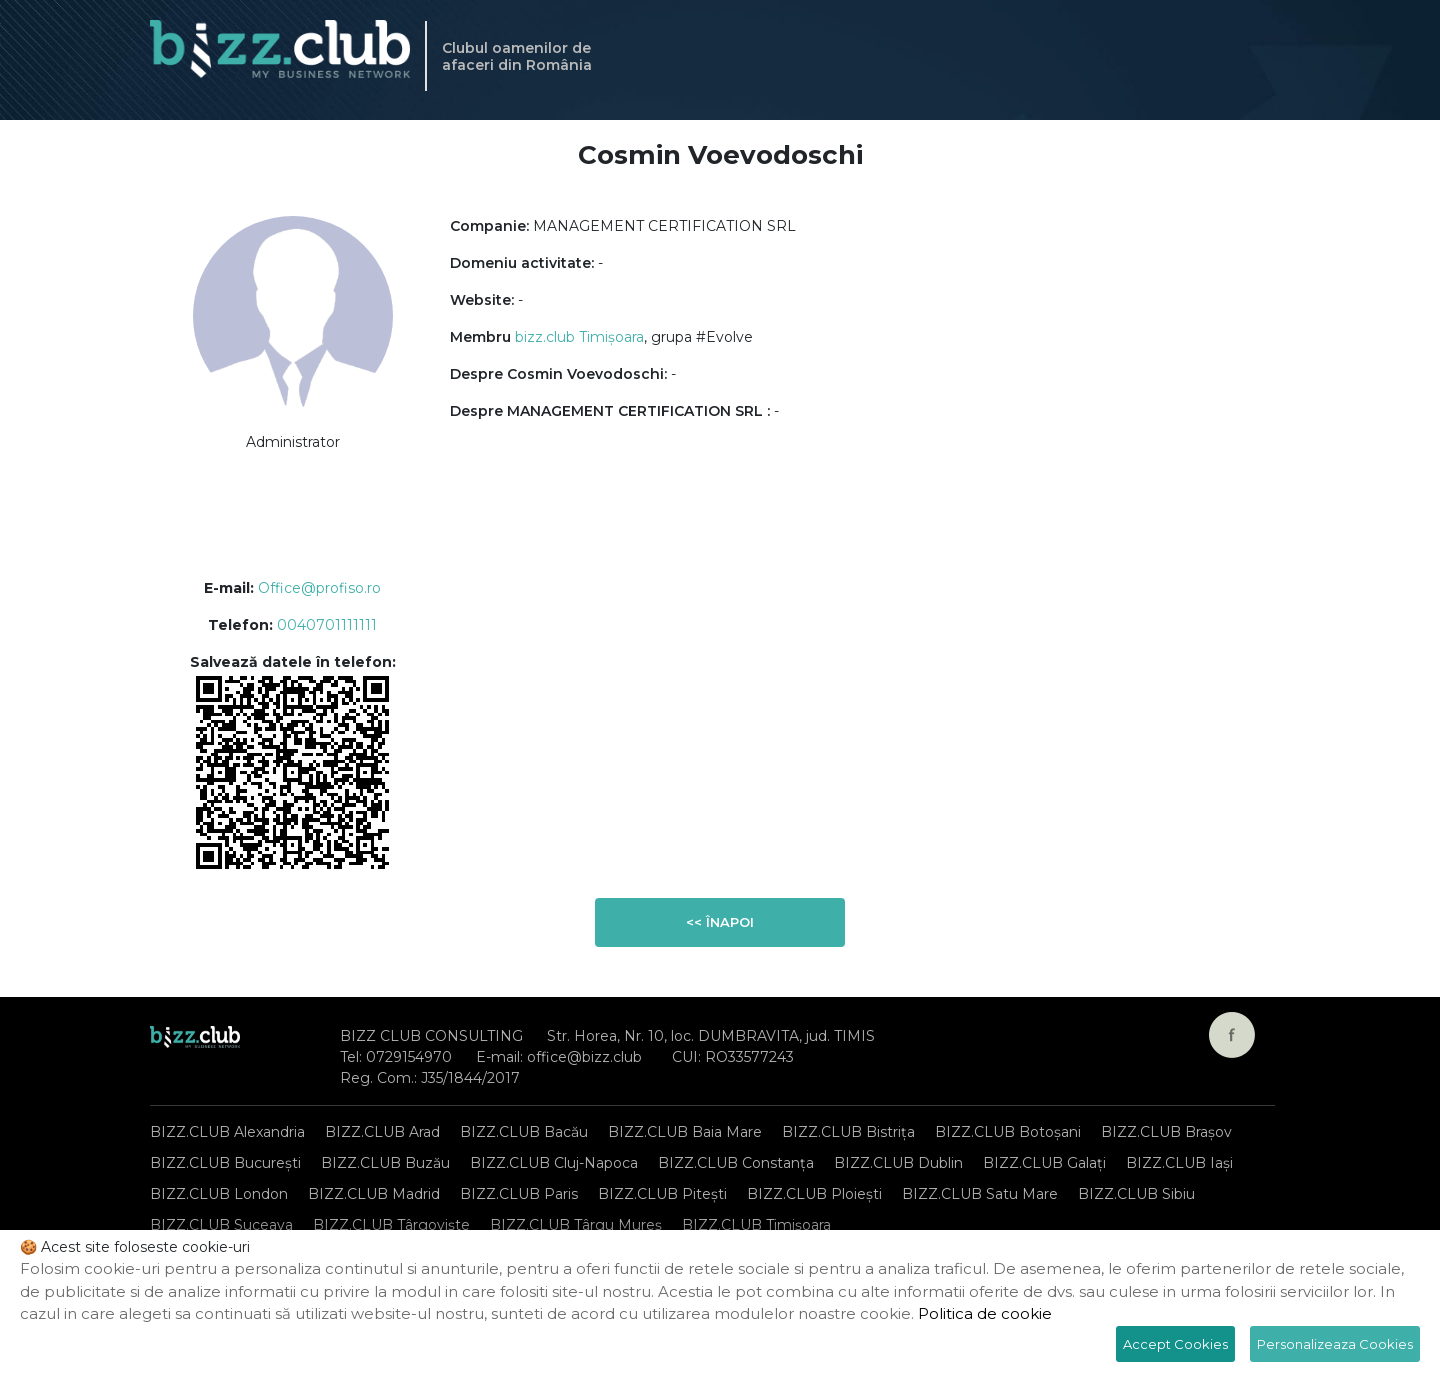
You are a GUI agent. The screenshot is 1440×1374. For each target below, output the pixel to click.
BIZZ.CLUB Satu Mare (980, 1194)
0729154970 (409, 1057)
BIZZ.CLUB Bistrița (848, 1132)
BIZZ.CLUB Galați (1044, 1163)
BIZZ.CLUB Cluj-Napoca (554, 1163)
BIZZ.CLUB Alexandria (227, 1132)
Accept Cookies (1175, 1344)
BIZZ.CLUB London (219, 1194)
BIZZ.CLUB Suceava (221, 1225)
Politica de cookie (985, 1313)
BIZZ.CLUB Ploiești (814, 1194)
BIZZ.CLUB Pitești (662, 1194)
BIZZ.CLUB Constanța (736, 1163)
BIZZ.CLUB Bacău (524, 1132)
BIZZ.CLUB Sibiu (1136, 1194)
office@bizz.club (584, 1057)
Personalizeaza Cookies (1335, 1344)
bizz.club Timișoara (579, 337)
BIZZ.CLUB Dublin (898, 1163)
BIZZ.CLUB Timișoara (756, 1225)
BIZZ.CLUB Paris (519, 1194)
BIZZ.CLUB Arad (382, 1132)
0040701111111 (327, 625)
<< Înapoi (720, 922)
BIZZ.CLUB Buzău (385, 1163)
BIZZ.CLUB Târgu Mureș (576, 1225)
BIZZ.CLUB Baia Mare (685, 1132)
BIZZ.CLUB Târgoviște (391, 1225)
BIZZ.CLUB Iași (1179, 1163)
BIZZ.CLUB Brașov (1166, 1132)
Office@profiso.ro (319, 588)
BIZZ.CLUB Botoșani (1008, 1132)
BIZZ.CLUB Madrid (374, 1194)
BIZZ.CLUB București (225, 1163)
